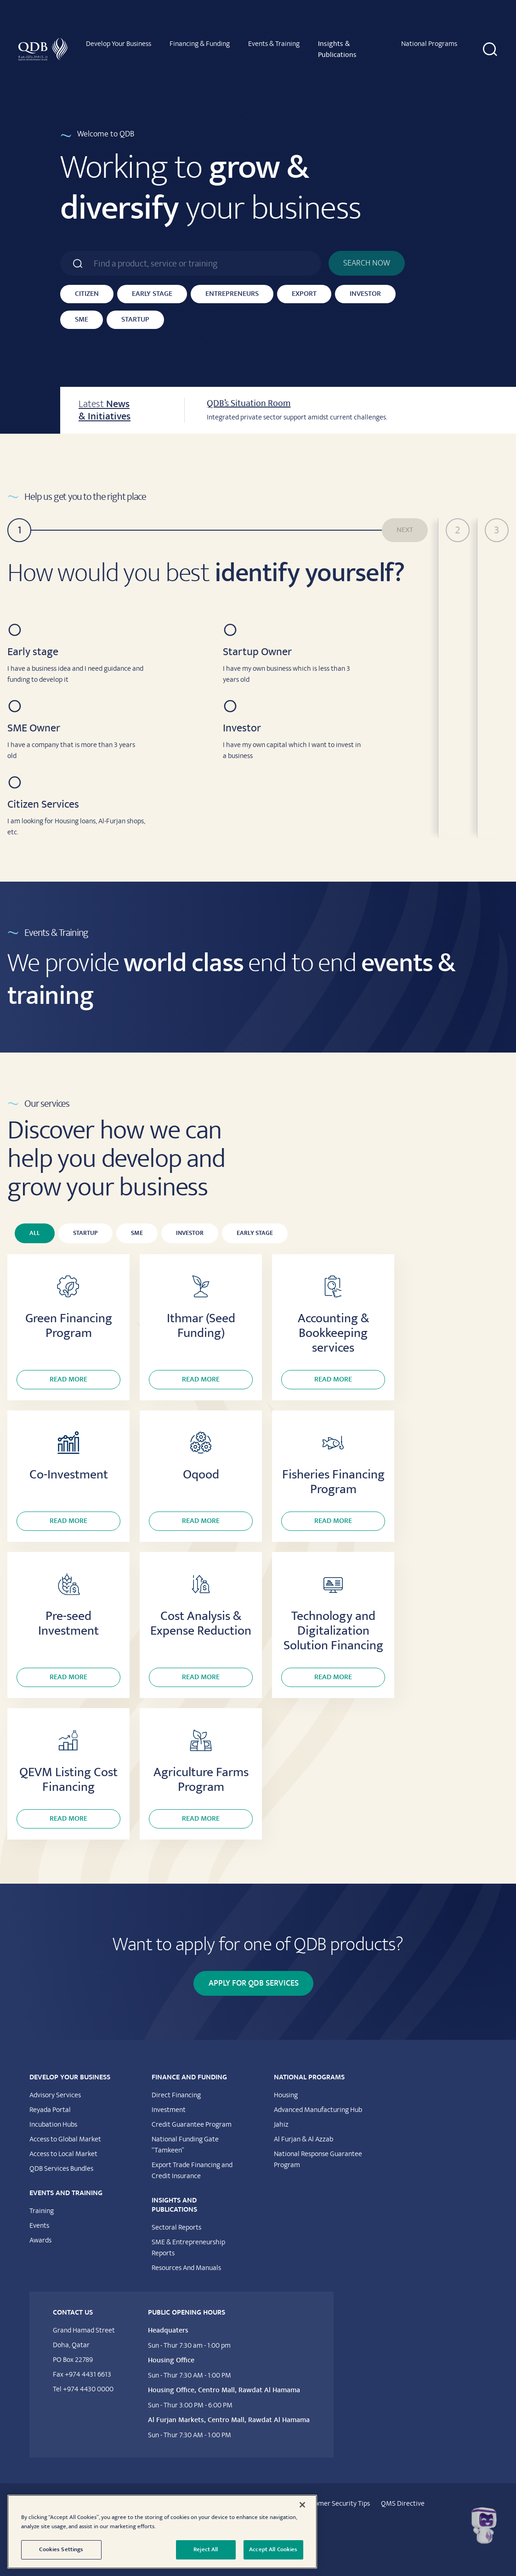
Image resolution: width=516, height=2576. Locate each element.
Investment (169, 2110)
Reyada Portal (50, 2110)
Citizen (87, 294)
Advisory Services (55, 2095)
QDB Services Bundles (61, 2168)
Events (39, 2225)
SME (81, 319)
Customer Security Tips (335, 2503)
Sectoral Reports (176, 2227)
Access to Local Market (63, 2154)
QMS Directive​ (403, 2503)
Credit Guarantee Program (192, 2124)
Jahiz (281, 2124)
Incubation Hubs (53, 2124)
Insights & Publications (337, 49)
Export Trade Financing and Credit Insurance (192, 2170)
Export (304, 294)
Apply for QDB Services (254, 1983)
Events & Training (274, 44)
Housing (286, 2095)
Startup (135, 319)
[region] (162, 2532)
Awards (40, 2240)
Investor (365, 294)
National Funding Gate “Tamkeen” (185, 2144)
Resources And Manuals (186, 2268)
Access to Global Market (65, 2139)
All (34, 1233)
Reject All (205, 2549)
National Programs (429, 44)
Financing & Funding (200, 44)
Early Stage (152, 294)
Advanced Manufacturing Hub (318, 2110)
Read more (68, 1379)
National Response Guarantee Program (318, 2159)
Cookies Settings (61, 2549)
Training (41, 2211)
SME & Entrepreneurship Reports (188, 2247)
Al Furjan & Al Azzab (303, 2139)
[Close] (302, 2505)
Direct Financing (176, 2095)
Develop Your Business (118, 44)
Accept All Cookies (273, 2549)
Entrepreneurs (232, 294)
